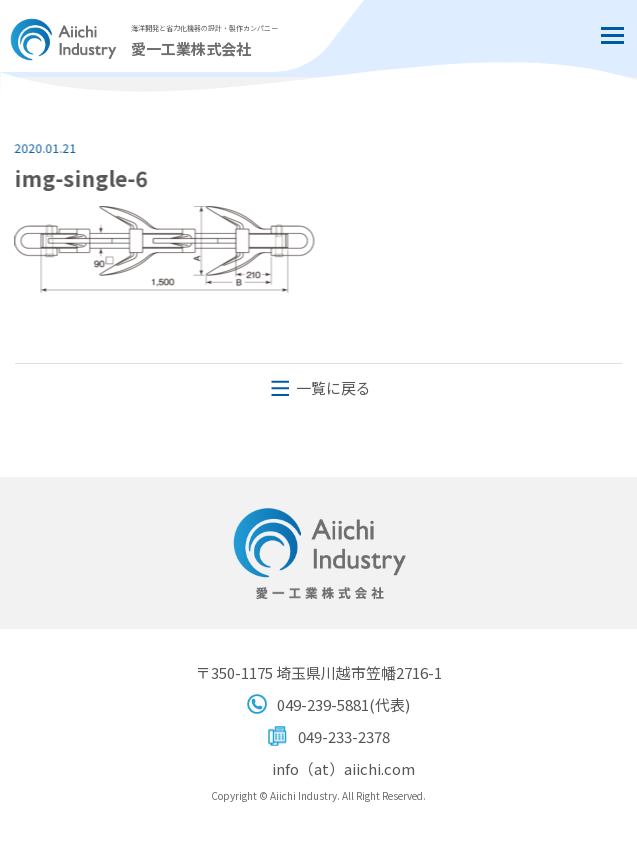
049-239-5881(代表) (343, 704)
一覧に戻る (333, 387)
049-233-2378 (344, 736)
